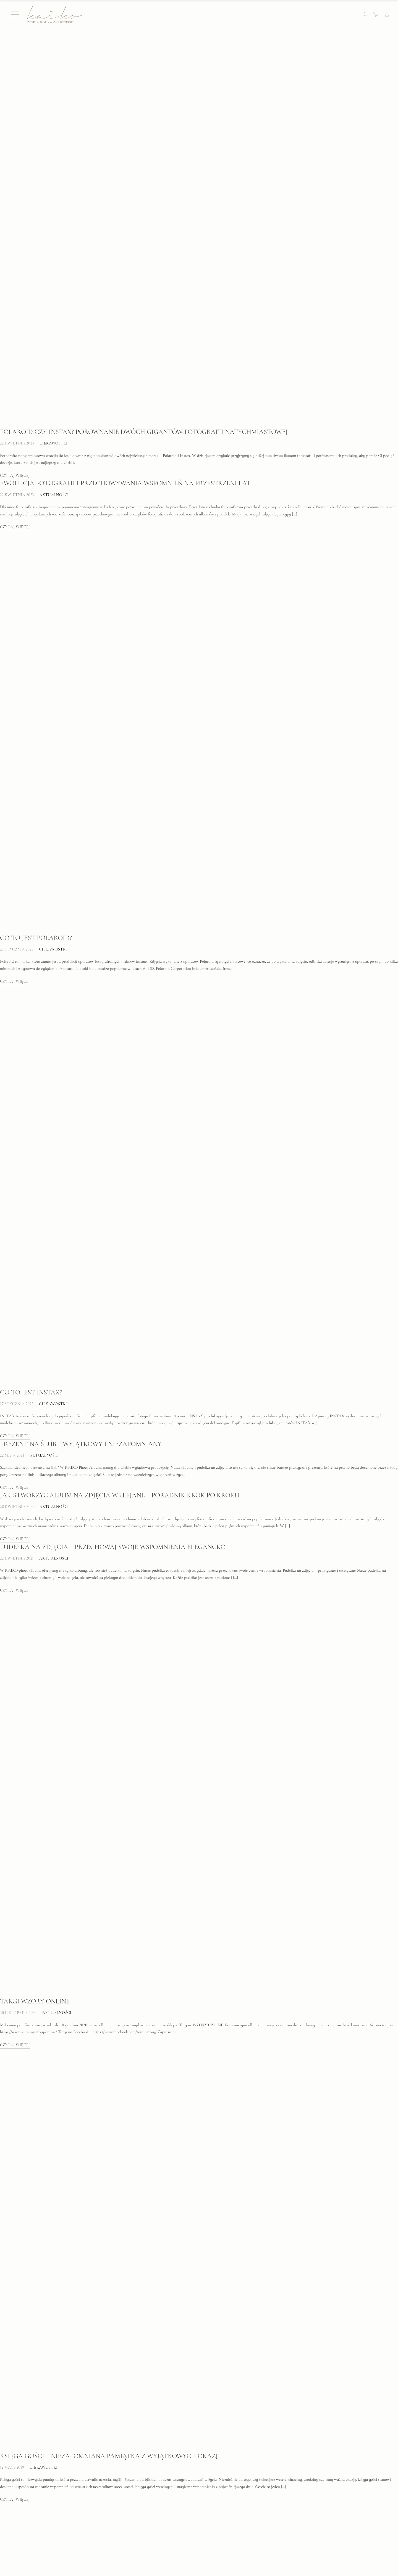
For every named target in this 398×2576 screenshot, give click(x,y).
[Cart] (376, 14)
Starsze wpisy (12, 2489)
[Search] (365, 14)
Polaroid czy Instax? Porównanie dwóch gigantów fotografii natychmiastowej (144, 257)
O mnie (212, 2518)
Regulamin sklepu (122, 2528)
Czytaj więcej (15, 300)
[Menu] (15, 14)
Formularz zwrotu (122, 2548)
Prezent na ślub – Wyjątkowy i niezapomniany (81, 1104)
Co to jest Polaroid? (36, 598)
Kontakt (212, 2528)
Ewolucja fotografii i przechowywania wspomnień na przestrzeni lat (125, 309)
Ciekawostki (54, 268)
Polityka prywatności (126, 2538)
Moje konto (116, 2518)
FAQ (13, 2518)
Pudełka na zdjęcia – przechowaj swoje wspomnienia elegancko (113, 1207)
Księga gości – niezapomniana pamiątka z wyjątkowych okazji (110, 2116)
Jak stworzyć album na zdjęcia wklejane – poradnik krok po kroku (120, 1155)
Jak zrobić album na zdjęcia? (50, 2438)
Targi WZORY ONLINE (35, 1661)
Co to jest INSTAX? (31, 1052)
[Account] (387, 14)
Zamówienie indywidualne (131, 2558)
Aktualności (54, 319)
